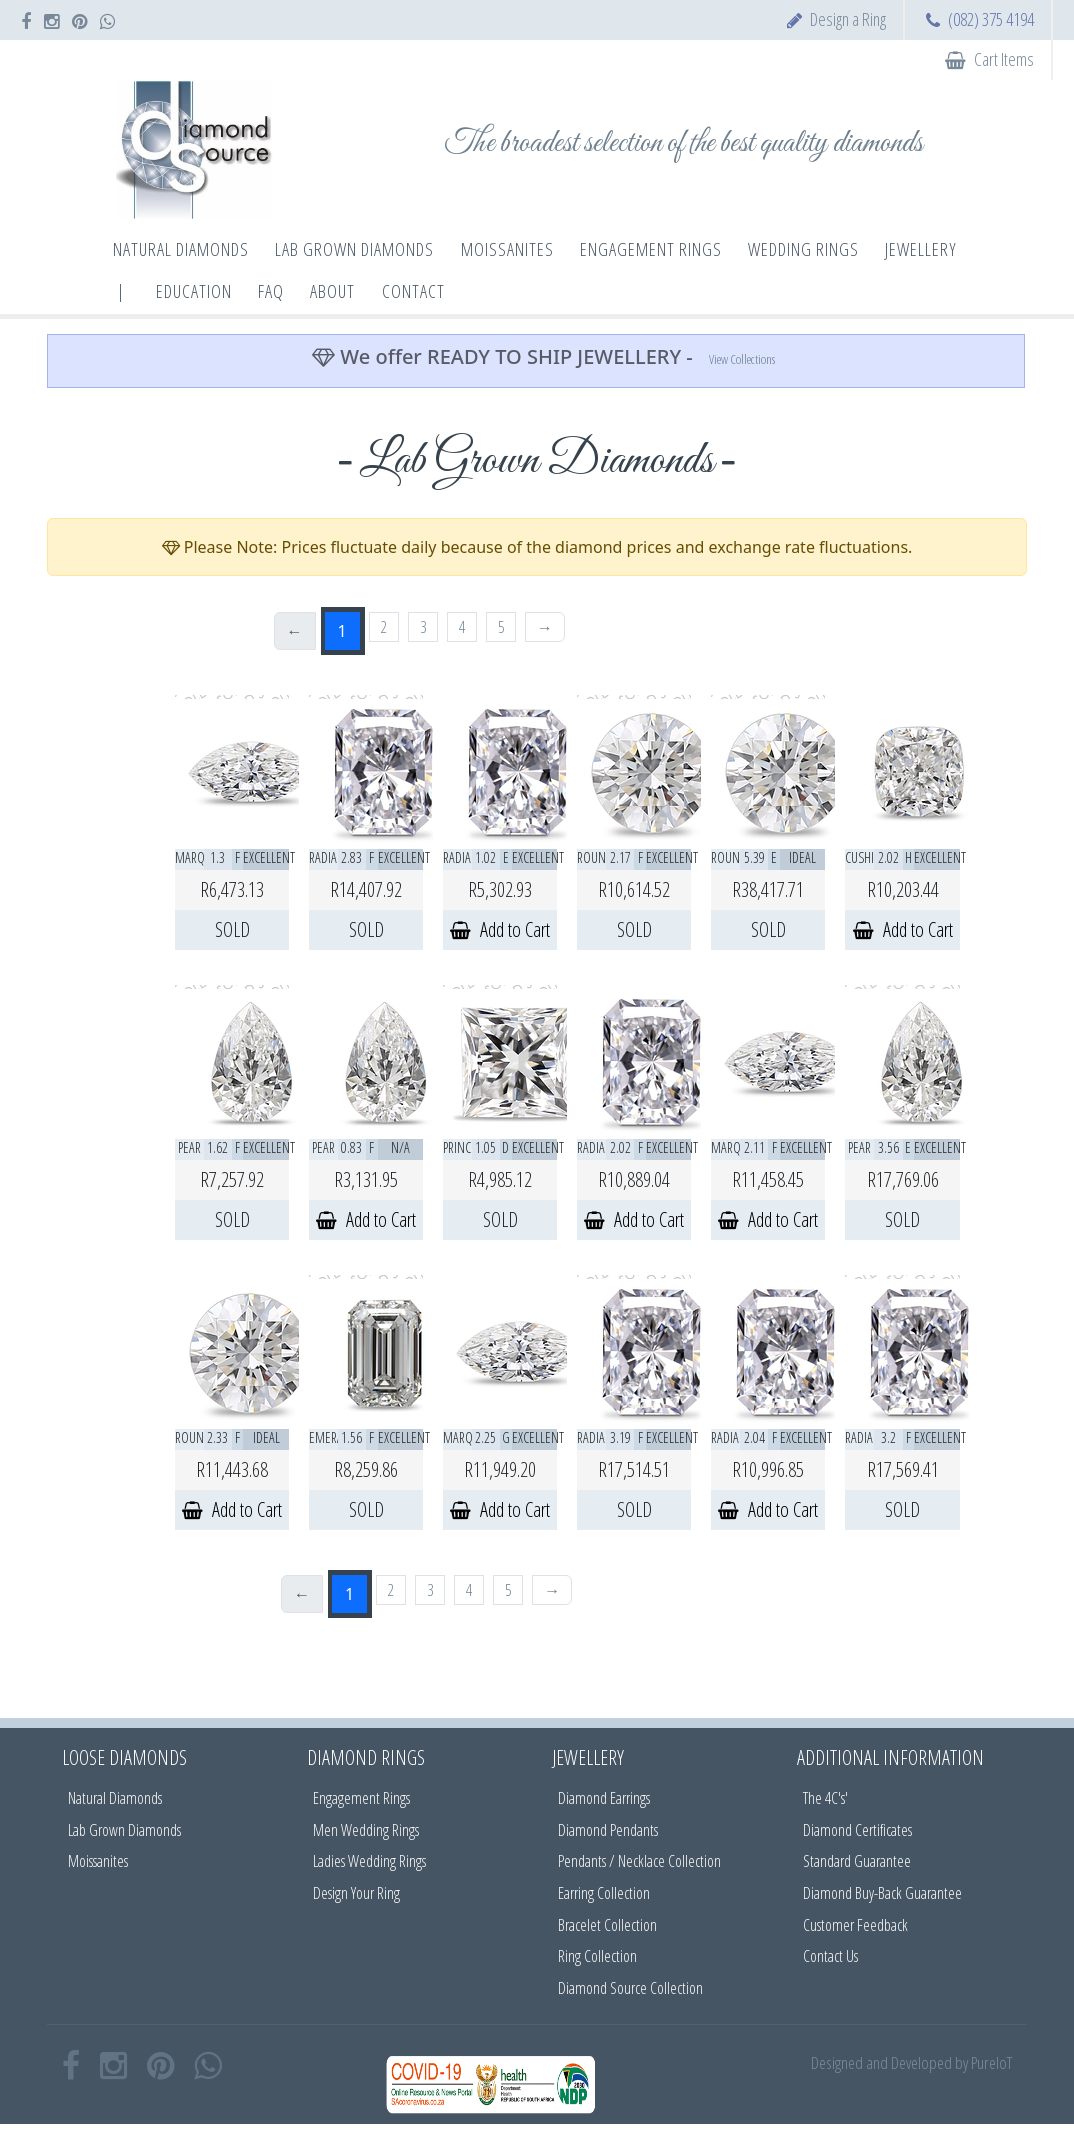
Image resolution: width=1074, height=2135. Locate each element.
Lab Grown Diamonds (124, 1830)
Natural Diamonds (115, 1798)
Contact (413, 291)
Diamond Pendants (608, 1830)
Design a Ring (848, 19)
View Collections (742, 359)
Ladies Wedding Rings (369, 1861)
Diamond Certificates (857, 1830)
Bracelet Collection (607, 1925)
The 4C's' (825, 1798)
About (332, 291)
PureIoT (991, 2062)
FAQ (271, 291)
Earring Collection (604, 1893)
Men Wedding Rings (366, 1830)
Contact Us (830, 1956)
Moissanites (98, 1861)
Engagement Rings (361, 1798)
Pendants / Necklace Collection (639, 1861)
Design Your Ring (356, 1893)
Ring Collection (597, 1956)
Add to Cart (500, 929)
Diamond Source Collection (630, 1988)
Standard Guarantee (857, 1861)
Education (194, 291)
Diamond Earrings (604, 1798)
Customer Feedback (855, 1925)
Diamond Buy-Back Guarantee (882, 1893)
